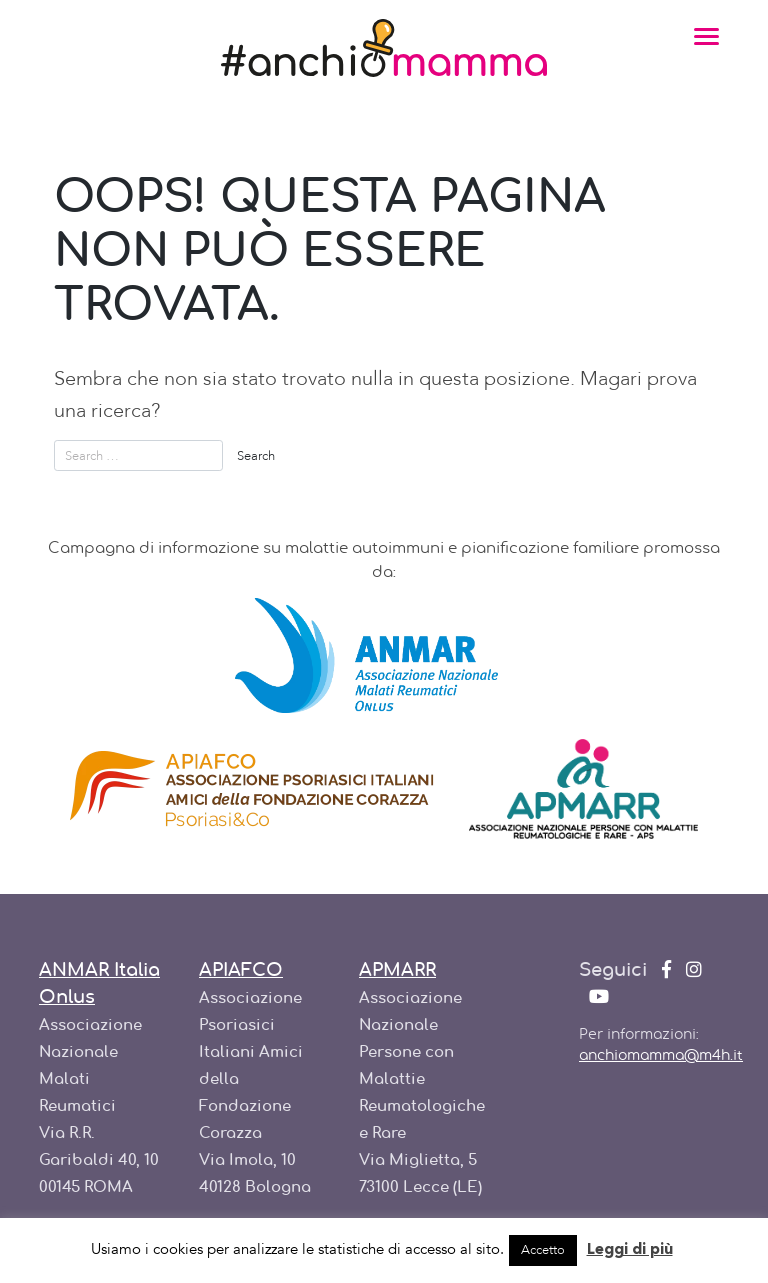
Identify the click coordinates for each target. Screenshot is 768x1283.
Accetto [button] (543, 1250)
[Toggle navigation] (707, 35)
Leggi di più (630, 1250)
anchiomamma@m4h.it (661, 1056)
